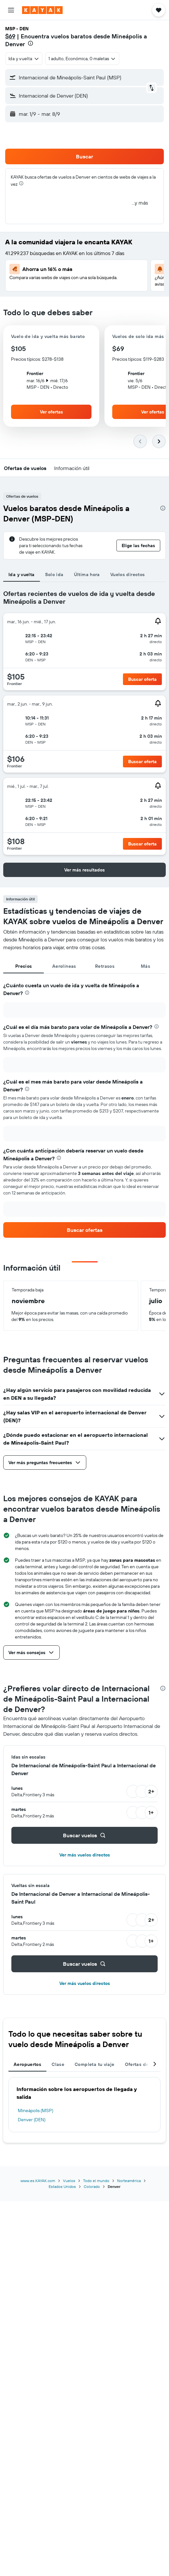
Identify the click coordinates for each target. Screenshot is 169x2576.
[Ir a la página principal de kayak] (42, 10)
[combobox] (23, 58)
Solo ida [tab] (54, 574)
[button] (11, 10)
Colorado (92, 2186)
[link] (84, 1230)
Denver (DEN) (31, 2120)
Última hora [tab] (87, 574)
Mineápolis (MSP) (35, 2110)
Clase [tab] (58, 2064)
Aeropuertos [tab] (27, 2064)
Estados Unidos (62, 2186)
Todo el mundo (96, 2180)
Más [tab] (145, 966)
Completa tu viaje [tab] (94, 2064)
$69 (10, 36)
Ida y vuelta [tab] (21, 574)
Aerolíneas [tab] (64, 966)
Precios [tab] (23, 966)
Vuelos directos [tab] (127, 574)
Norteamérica (129, 2180)
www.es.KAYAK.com (37, 2180)
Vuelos (69, 2180)
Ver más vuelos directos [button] (84, 1855)
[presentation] (30, 43)
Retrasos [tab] (105, 966)
